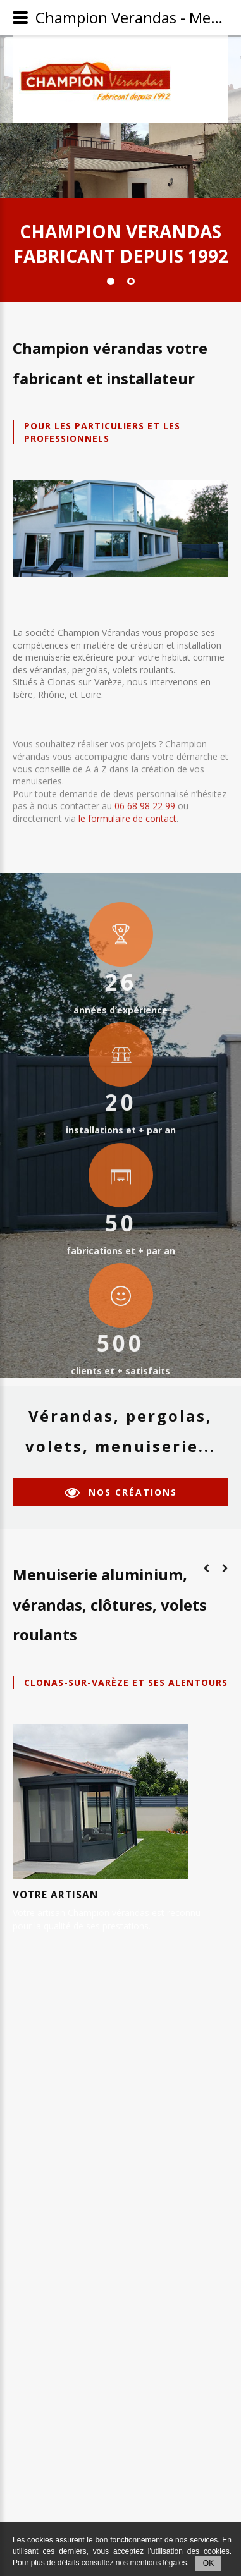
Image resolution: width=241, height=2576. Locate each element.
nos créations (133, 1492)
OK (208, 2563)
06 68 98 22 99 (144, 792)
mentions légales (158, 2562)
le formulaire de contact (127, 804)
